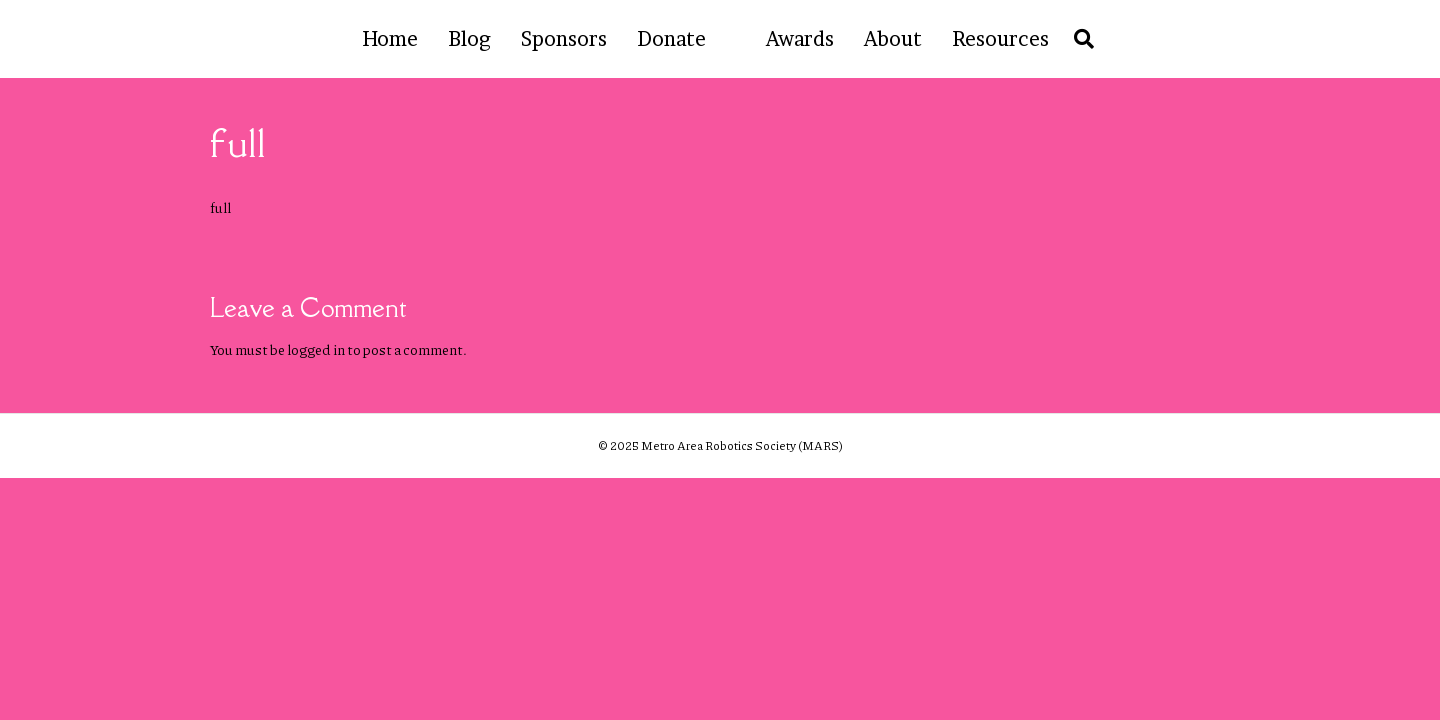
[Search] (1079, 39)
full (220, 207)
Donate (671, 39)
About (893, 39)
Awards (800, 39)
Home (390, 39)
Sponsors (564, 39)
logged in (316, 349)
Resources (1000, 39)
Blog (469, 39)
